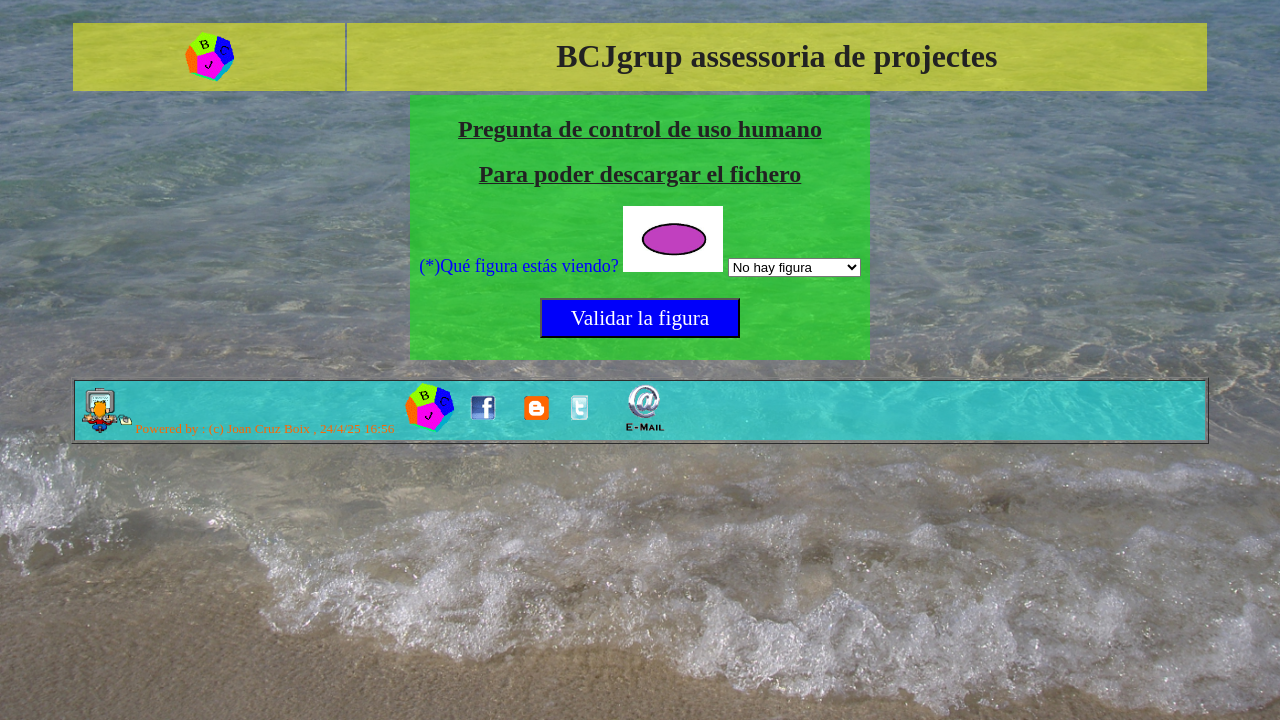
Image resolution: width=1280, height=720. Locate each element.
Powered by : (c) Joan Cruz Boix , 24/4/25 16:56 (238, 428)
